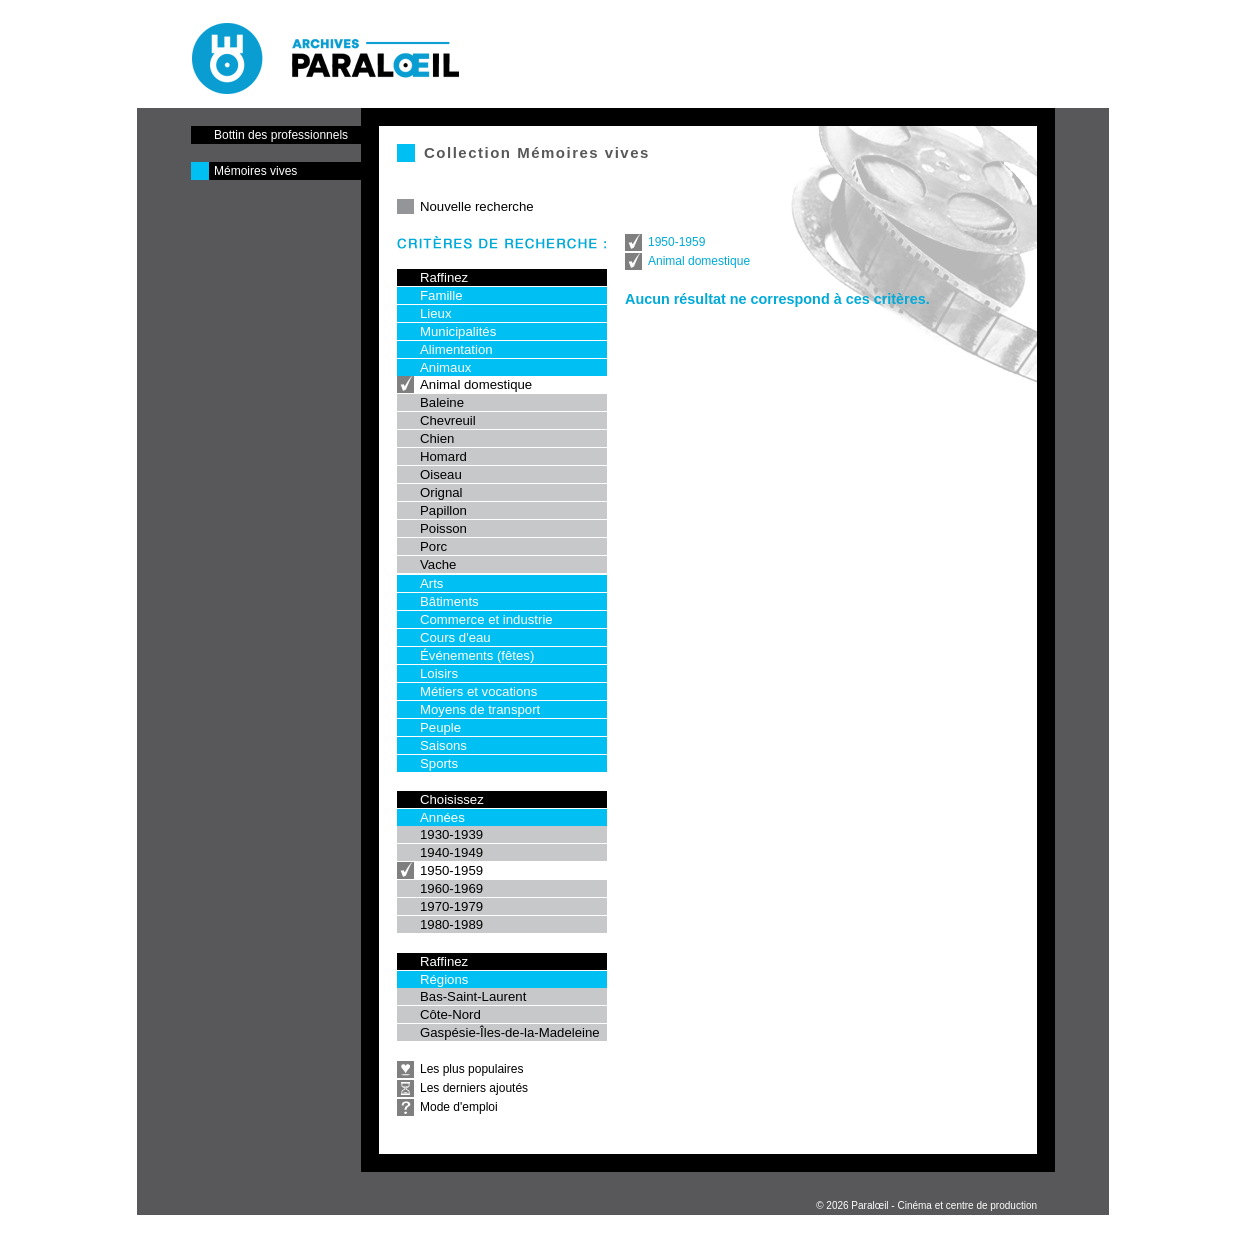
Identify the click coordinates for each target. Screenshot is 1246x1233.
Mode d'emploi (459, 1107)
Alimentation (456, 349)
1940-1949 (451, 852)
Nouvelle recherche (477, 206)
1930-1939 (451, 834)
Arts (431, 583)
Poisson (443, 528)
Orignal (441, 492)
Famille (441, 295)
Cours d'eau (455, 637)
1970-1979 (451, 906)
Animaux (445, 367)
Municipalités (458, 331)
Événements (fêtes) (477, 655)
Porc (433, 546)
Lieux (436, 313)
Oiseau (441, 474)
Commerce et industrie (486, 619)
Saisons (443, 745)
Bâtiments (449, 601)
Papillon (443, 510)
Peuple (440, 727)
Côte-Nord (450, 1014)
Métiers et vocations (478, 691)
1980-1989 (451, 924)
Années (442, 817)
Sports (439, 763)
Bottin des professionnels (281, 135)
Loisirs (439, 673)
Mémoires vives (255, 171)
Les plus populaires (471, 1069)
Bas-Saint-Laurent (473, 996)
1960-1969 (451, 888)
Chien (437, 438)
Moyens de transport (480, 709)
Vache (438, 564)
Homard (443, 456)
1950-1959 (451, 870)
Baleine (442, 402)
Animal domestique (476, 384)
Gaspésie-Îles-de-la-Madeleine (510, 1032)
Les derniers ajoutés (474, 1088)
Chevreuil (448, 420)
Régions (444, 979)
